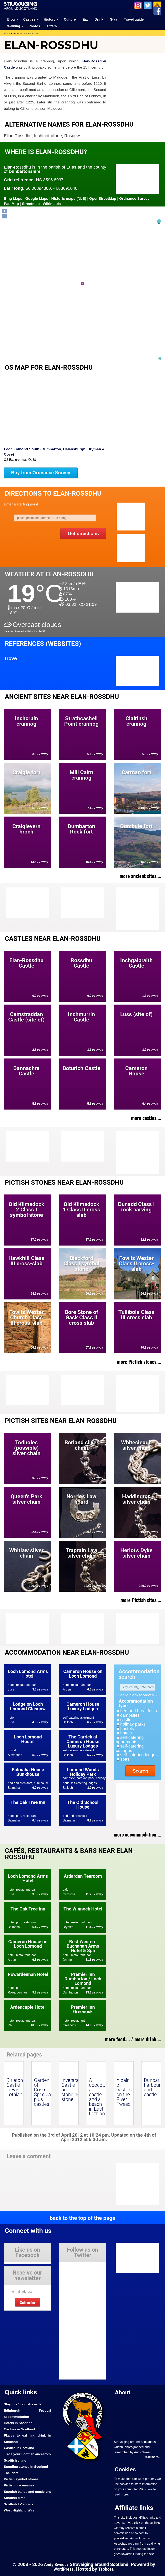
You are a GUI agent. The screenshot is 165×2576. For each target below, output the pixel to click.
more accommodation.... (137, 1833)
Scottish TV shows (19, 2516)
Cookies (125, 2469)
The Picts (11, 2479)
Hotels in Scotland (18, 2423)
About (123, 2392)
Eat (85, 19)
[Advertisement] (141, 908)
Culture (70, 19)
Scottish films (15, 2510)
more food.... (117, 2038)
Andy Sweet (55, 2564)
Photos (34, 26)
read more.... (153, 2457)
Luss (71, 167)
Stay (113, 19)
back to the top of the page (82, 2218)
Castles (29, 19)
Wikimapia (52, 204)
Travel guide (134, 19)
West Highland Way (19, 2523)
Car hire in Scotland (19, 2429)
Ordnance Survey (135, 198)
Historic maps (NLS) (69, 198)
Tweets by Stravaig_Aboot (76, 2264)
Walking (13, 26)
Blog (11, 19)
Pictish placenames (19, 2491)
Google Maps (37, 198)
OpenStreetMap (103, 198)
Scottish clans (15, 2466)
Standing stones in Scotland (26, 2473)
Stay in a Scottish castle (23, 2404)
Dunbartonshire (25, 171)
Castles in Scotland (19, 2448)
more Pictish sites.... (140, 1599)
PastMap (11, 204)
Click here (146, 2489)
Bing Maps (13, 198)
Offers (52, 26)
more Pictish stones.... (138, 1361)
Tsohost (105, 2569)
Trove (10, 658)
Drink (99, 19)
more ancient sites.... (140, 876)
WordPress (63, 2569)
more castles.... (146, 1117)
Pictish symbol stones (21, 2485)
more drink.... (147, 2038)
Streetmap (31, 204)
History (49, 19)
